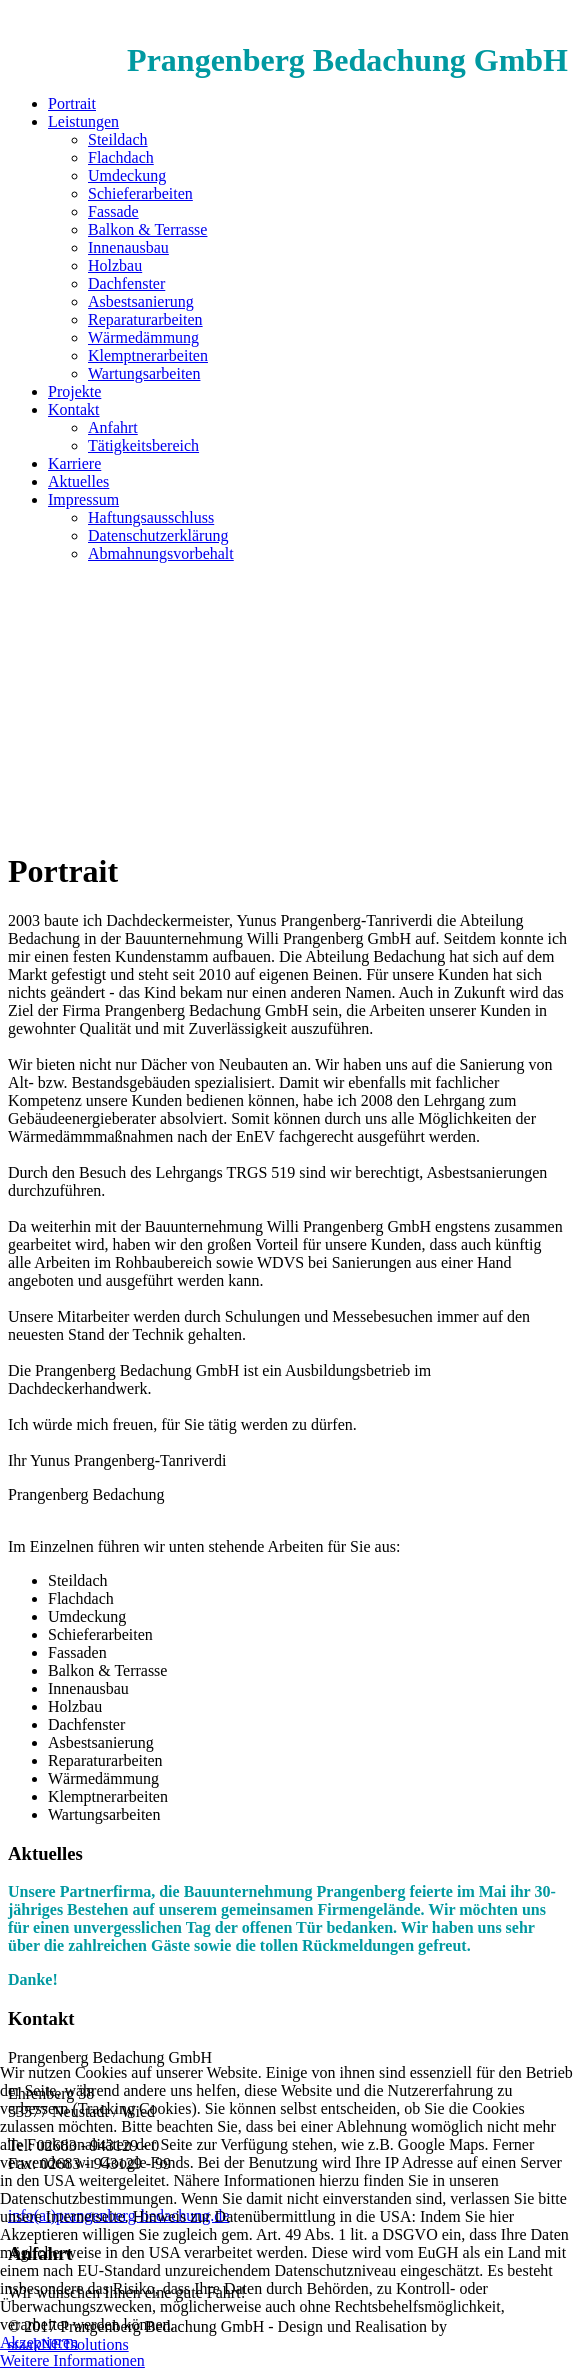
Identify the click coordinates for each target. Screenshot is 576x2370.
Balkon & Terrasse (147, 229)
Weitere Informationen (72, 2360)
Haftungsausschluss (151, 517)
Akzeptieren (39, 2342)
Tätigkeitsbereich (143, 445)
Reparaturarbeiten (145, 319)
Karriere (74, 463)
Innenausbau (128, 247)
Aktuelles (78, 481)
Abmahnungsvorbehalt (161, 553)
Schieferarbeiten (140, 193)
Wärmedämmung (143, 337)
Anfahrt (113, 427)
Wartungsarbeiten (144, 373)
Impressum (83, 499)
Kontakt (74, 409)
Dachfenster (126, 283)
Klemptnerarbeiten (148, 355)
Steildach (118, 139)
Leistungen (83, 121)
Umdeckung (127, 175)
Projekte (74, 391)
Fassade (113, 211)
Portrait (72, 103)
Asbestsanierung (141, 301)
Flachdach (121, 157)
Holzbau (115, 265)
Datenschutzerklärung (158, 535)
